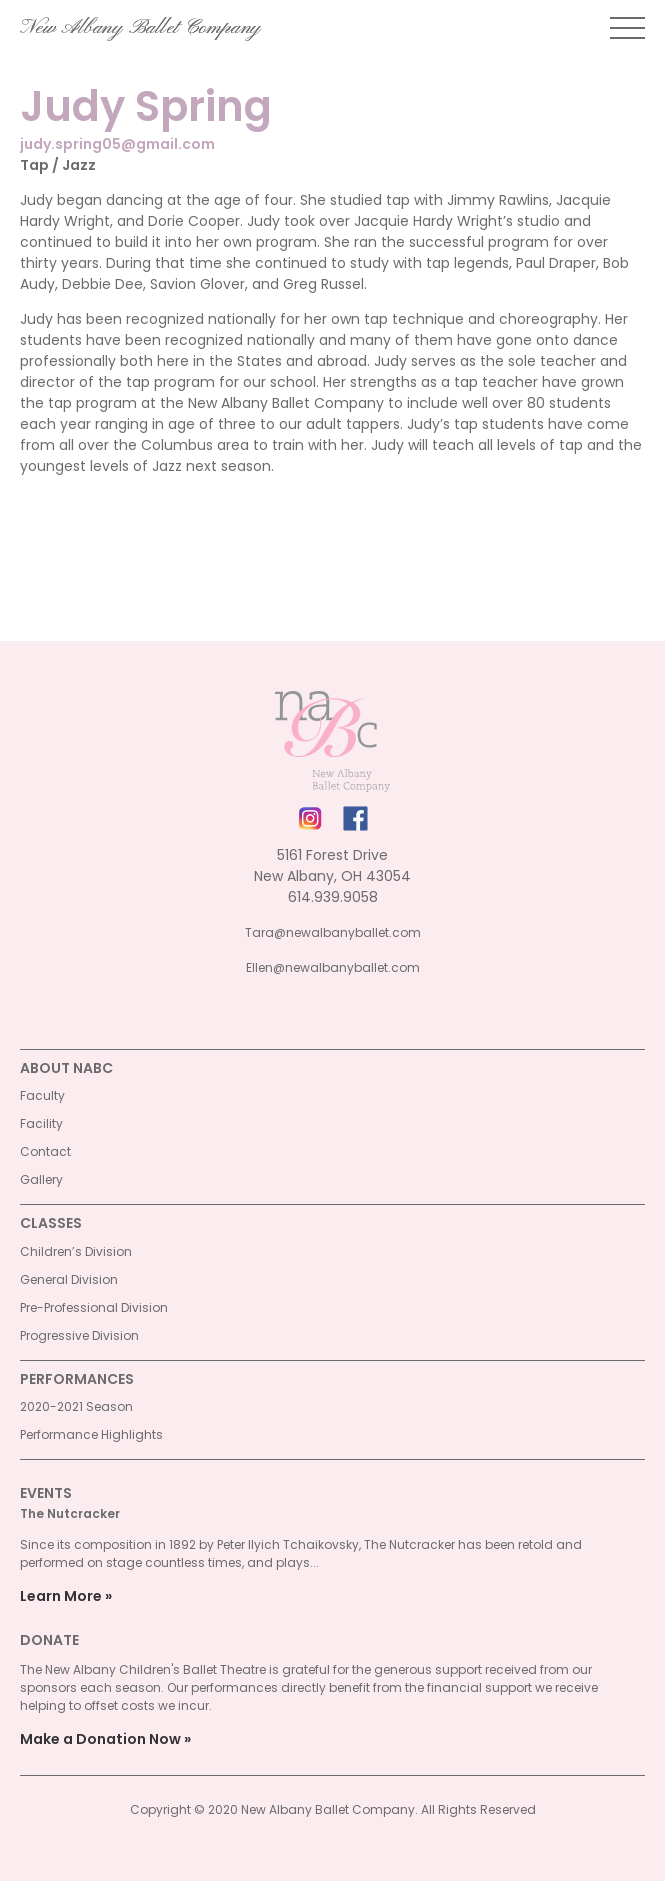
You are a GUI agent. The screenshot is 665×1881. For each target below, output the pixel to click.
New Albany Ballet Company (140, 28)
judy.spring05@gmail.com (117, 144)
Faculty (42, 1095)
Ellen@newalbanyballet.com (333, 967)
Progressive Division (79, 1335)
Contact (45, 1151)
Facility (41, 1123)
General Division (69, 1279)
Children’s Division (76, 1251)
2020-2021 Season (76, 1406)
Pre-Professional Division (94, 1307)
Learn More (61, 1596)
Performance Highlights (91, 1434)
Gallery (41, 1179)
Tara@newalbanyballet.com (333, 932)
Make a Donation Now (100, 1739)
